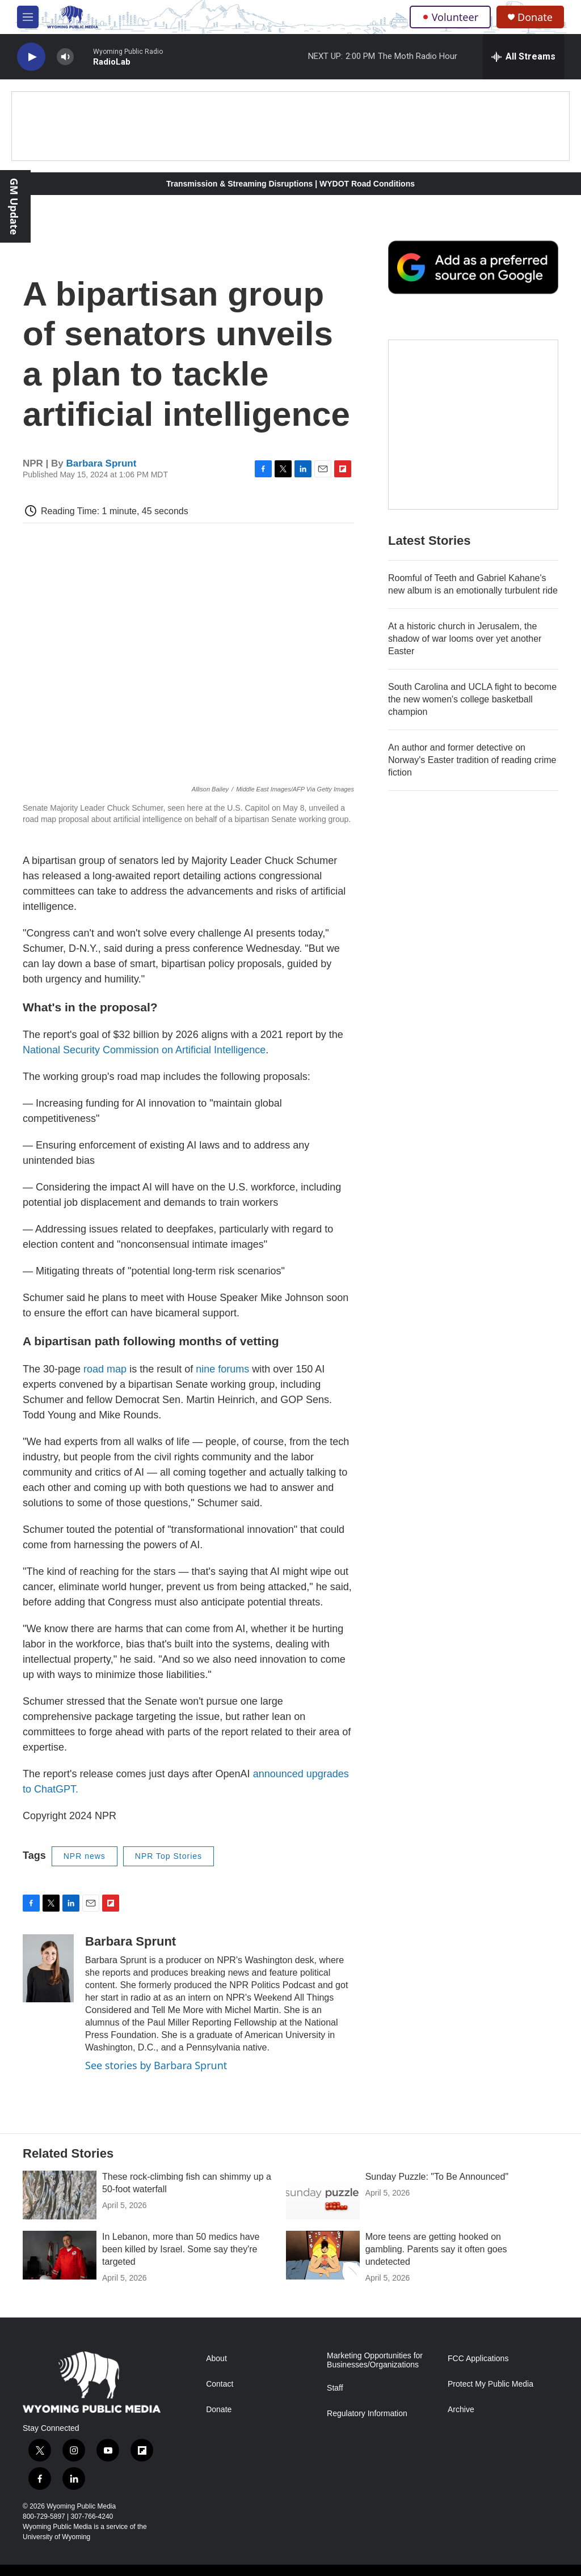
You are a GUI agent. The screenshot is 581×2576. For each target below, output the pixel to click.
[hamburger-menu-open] (28, 17)
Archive (461, 2409)
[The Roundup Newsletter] (473, 424)
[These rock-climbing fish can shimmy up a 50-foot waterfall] (59, 2195)
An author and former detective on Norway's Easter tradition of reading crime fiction (472, 760)
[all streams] (523, 56)
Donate (535, 17)
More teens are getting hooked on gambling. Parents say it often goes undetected (436, 2249)
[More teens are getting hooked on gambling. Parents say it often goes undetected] (323, 2255)
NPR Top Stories (168, 1856)
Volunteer (450, 17)
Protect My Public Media (490, 2384)
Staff (335, 2388)
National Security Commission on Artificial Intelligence (144, 1050)
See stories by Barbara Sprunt (156, 2065)
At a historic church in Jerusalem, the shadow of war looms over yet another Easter (464, 638)
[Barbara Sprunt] (48, 1968)
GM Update (14, 206)
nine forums (222, 1369)
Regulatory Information (367, 2413)
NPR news (85, 1856)
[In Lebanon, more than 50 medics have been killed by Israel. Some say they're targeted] (59, 2255)
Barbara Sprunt (101, 463)
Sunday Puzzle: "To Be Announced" (436, 2176)
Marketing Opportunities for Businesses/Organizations (375, 2360)
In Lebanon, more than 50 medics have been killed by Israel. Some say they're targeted (181, 2249)
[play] (31, 56)
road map (105, 1369)
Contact (219, 2384)
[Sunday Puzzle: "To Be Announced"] (323, 2195)
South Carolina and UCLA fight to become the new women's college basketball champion (472, 699)
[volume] (65, 57)
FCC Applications (478, 2358)
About (216, 2358)
